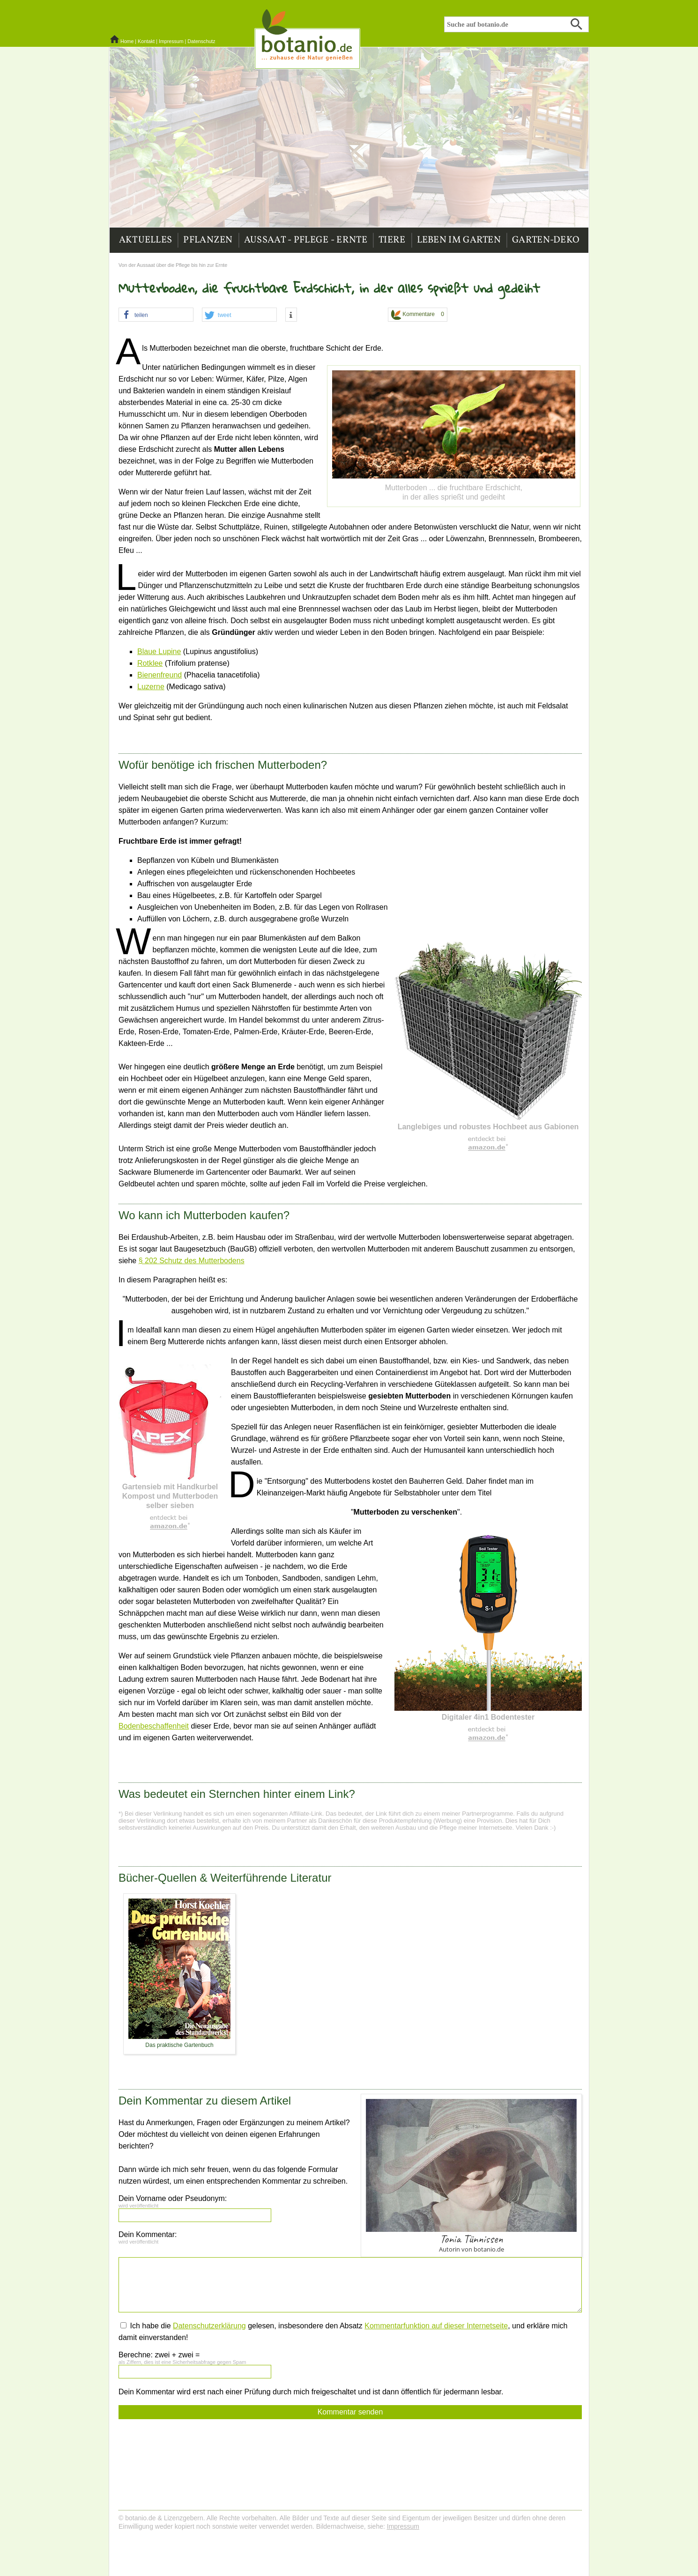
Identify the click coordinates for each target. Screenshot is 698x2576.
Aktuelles (145, 240)
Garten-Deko (545, 240)
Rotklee (150, 663)
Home (127, 41)
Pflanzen (207, 240)
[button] (156, 315)
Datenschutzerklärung (209, 2326)
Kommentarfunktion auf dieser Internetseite (436, 2326)
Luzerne (150, 687)
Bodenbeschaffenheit (154, 1726)
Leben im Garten (459, 240)
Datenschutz (201, 41)
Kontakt (146, 41)
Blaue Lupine (159, 651)
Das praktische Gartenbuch (179, 2045)
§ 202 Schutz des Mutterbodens (192, 1261)
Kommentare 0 (417, 315)
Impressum (171, 41)
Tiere (392, 240)
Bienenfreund (159, 675)
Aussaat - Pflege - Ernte (305, 240)
